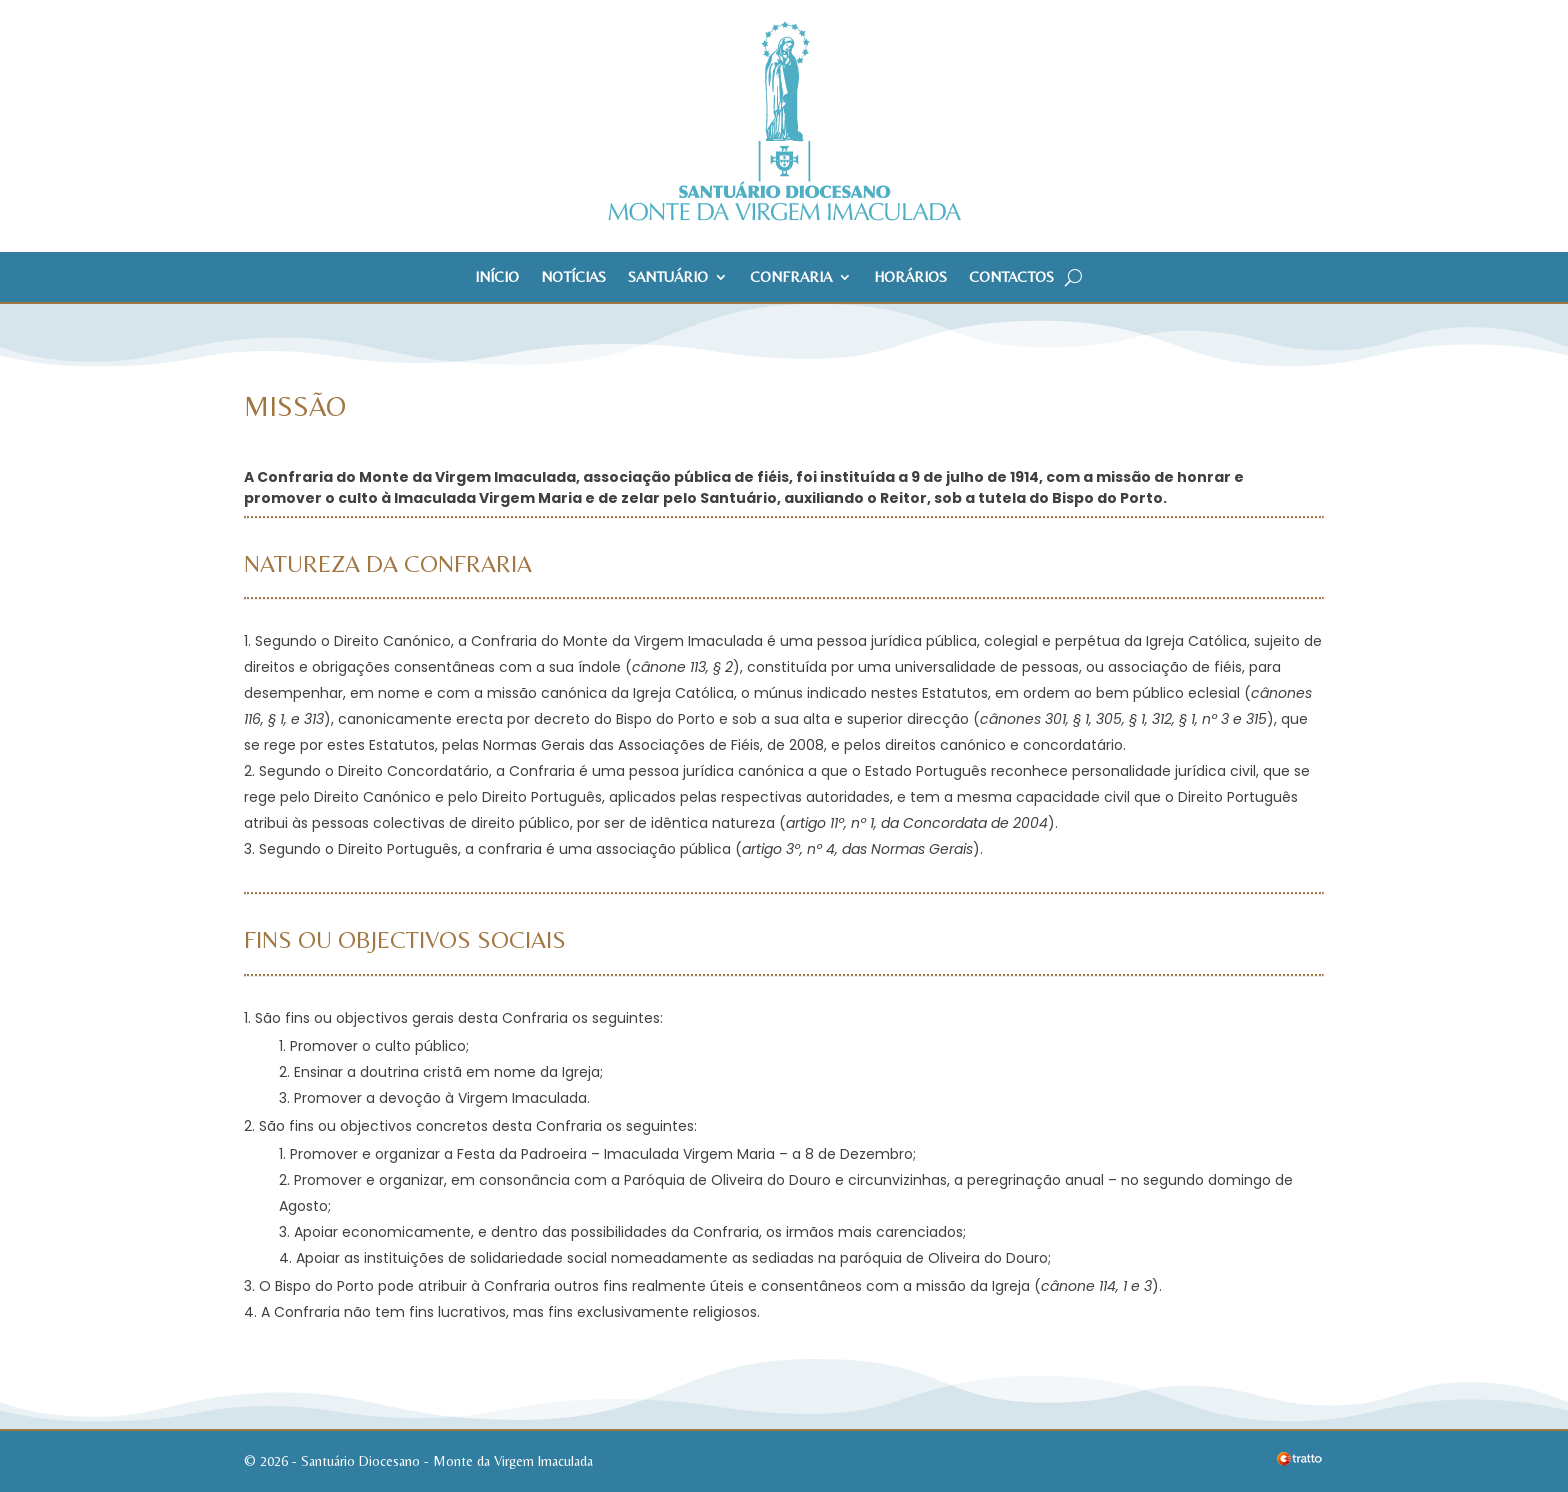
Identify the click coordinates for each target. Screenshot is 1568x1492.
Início (497, 277)
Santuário (668, 277)
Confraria (791, 277)
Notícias (573, 277)
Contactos (1011, 277)
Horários (910, 277)
